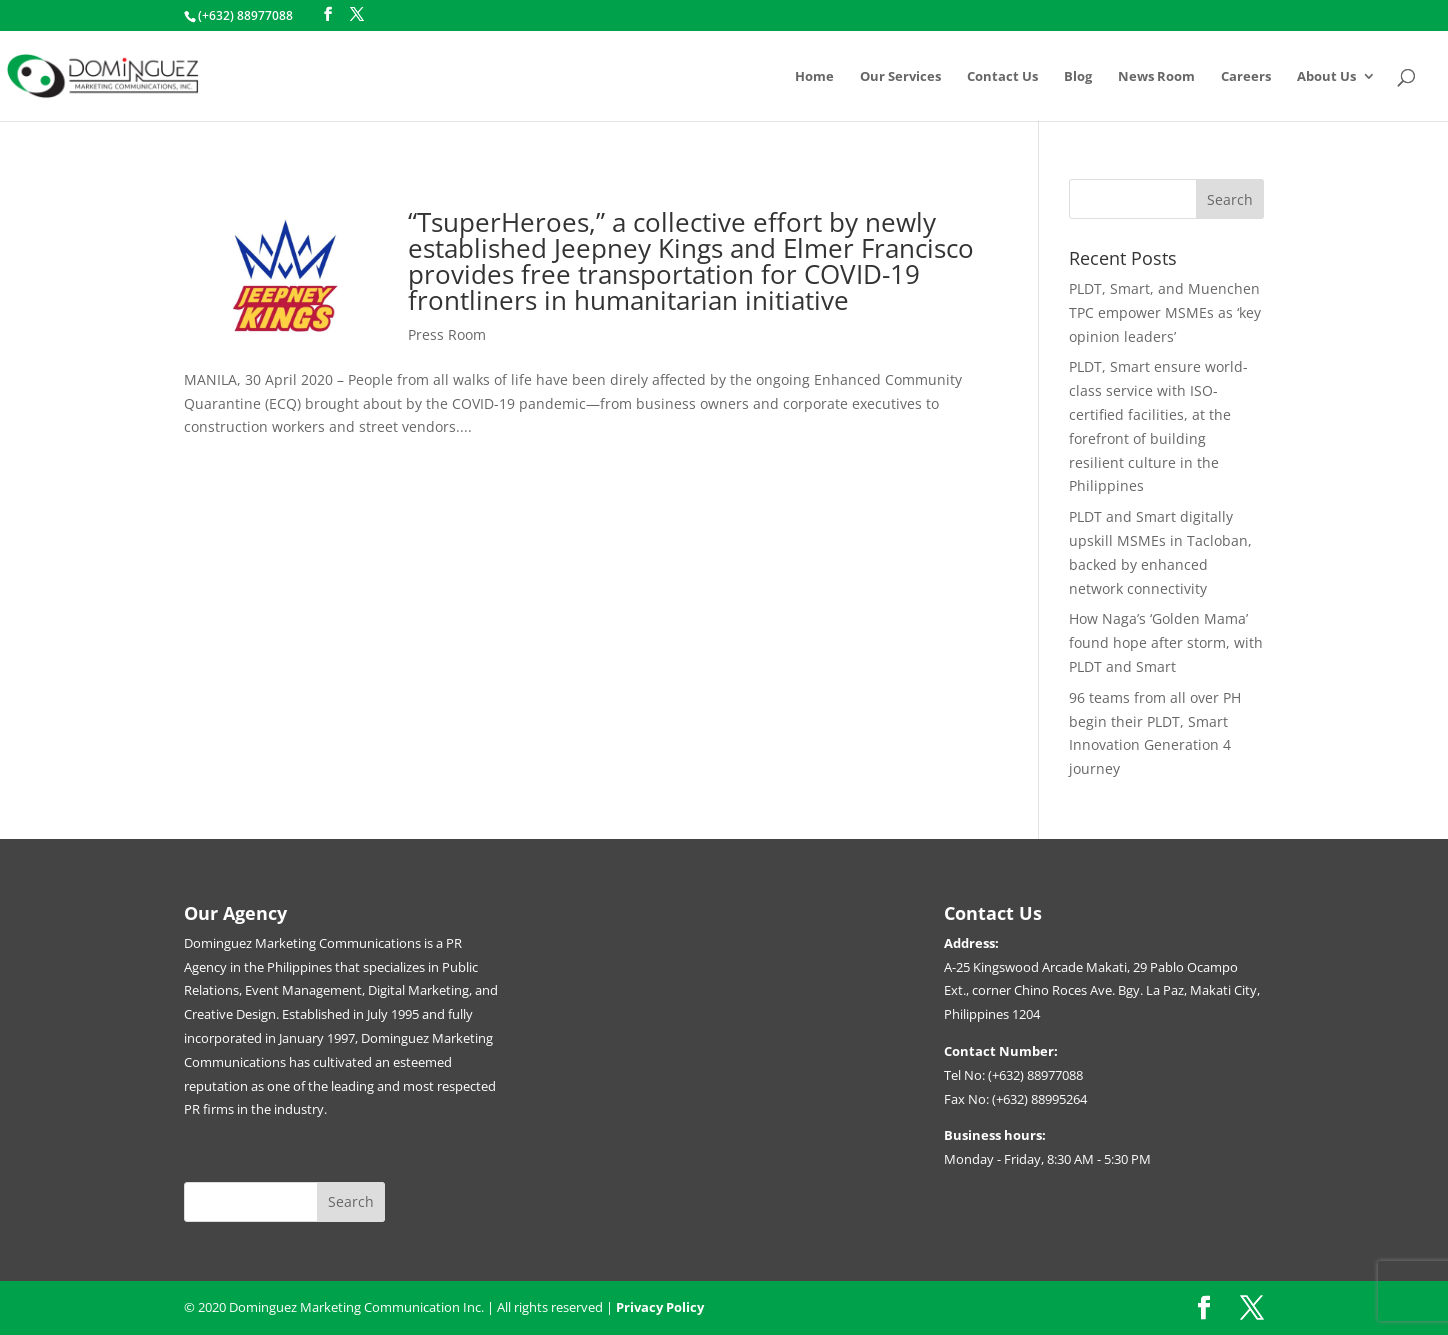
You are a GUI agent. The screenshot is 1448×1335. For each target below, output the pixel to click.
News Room (1156, 77)
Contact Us (1002, 77)
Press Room (447, 334)
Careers (1246, 77)
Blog (1078, 77)
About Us (1326, 77)
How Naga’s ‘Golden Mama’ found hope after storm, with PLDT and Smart (1166, 642)
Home (814, 77)
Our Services (900, 77)
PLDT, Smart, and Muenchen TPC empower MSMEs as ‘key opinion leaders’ (1165, 312)
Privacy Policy (660, 1307)
